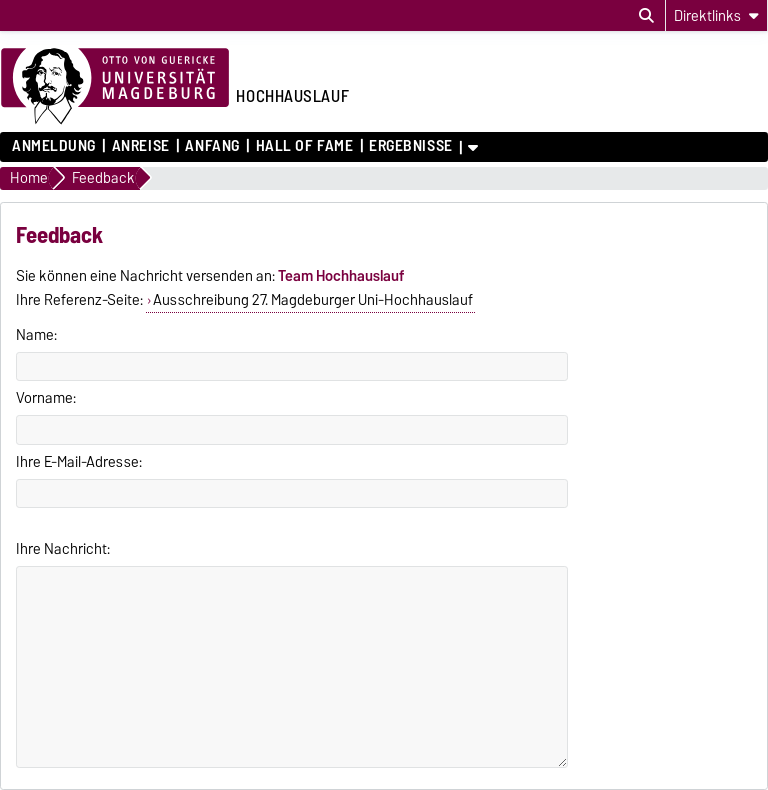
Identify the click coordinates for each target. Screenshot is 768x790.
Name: (36, 335)
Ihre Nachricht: (63, 549)
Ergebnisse (411, 146)
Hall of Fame (305, 146)
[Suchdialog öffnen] (646, 16)
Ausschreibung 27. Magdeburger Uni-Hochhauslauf (313, 300)
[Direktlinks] (716, 15)
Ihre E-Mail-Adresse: (79, 462)
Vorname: (46, 398)
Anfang (212, 146)
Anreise (141, 146)
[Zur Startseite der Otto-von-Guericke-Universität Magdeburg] (115, 87)
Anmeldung (54, 146)
